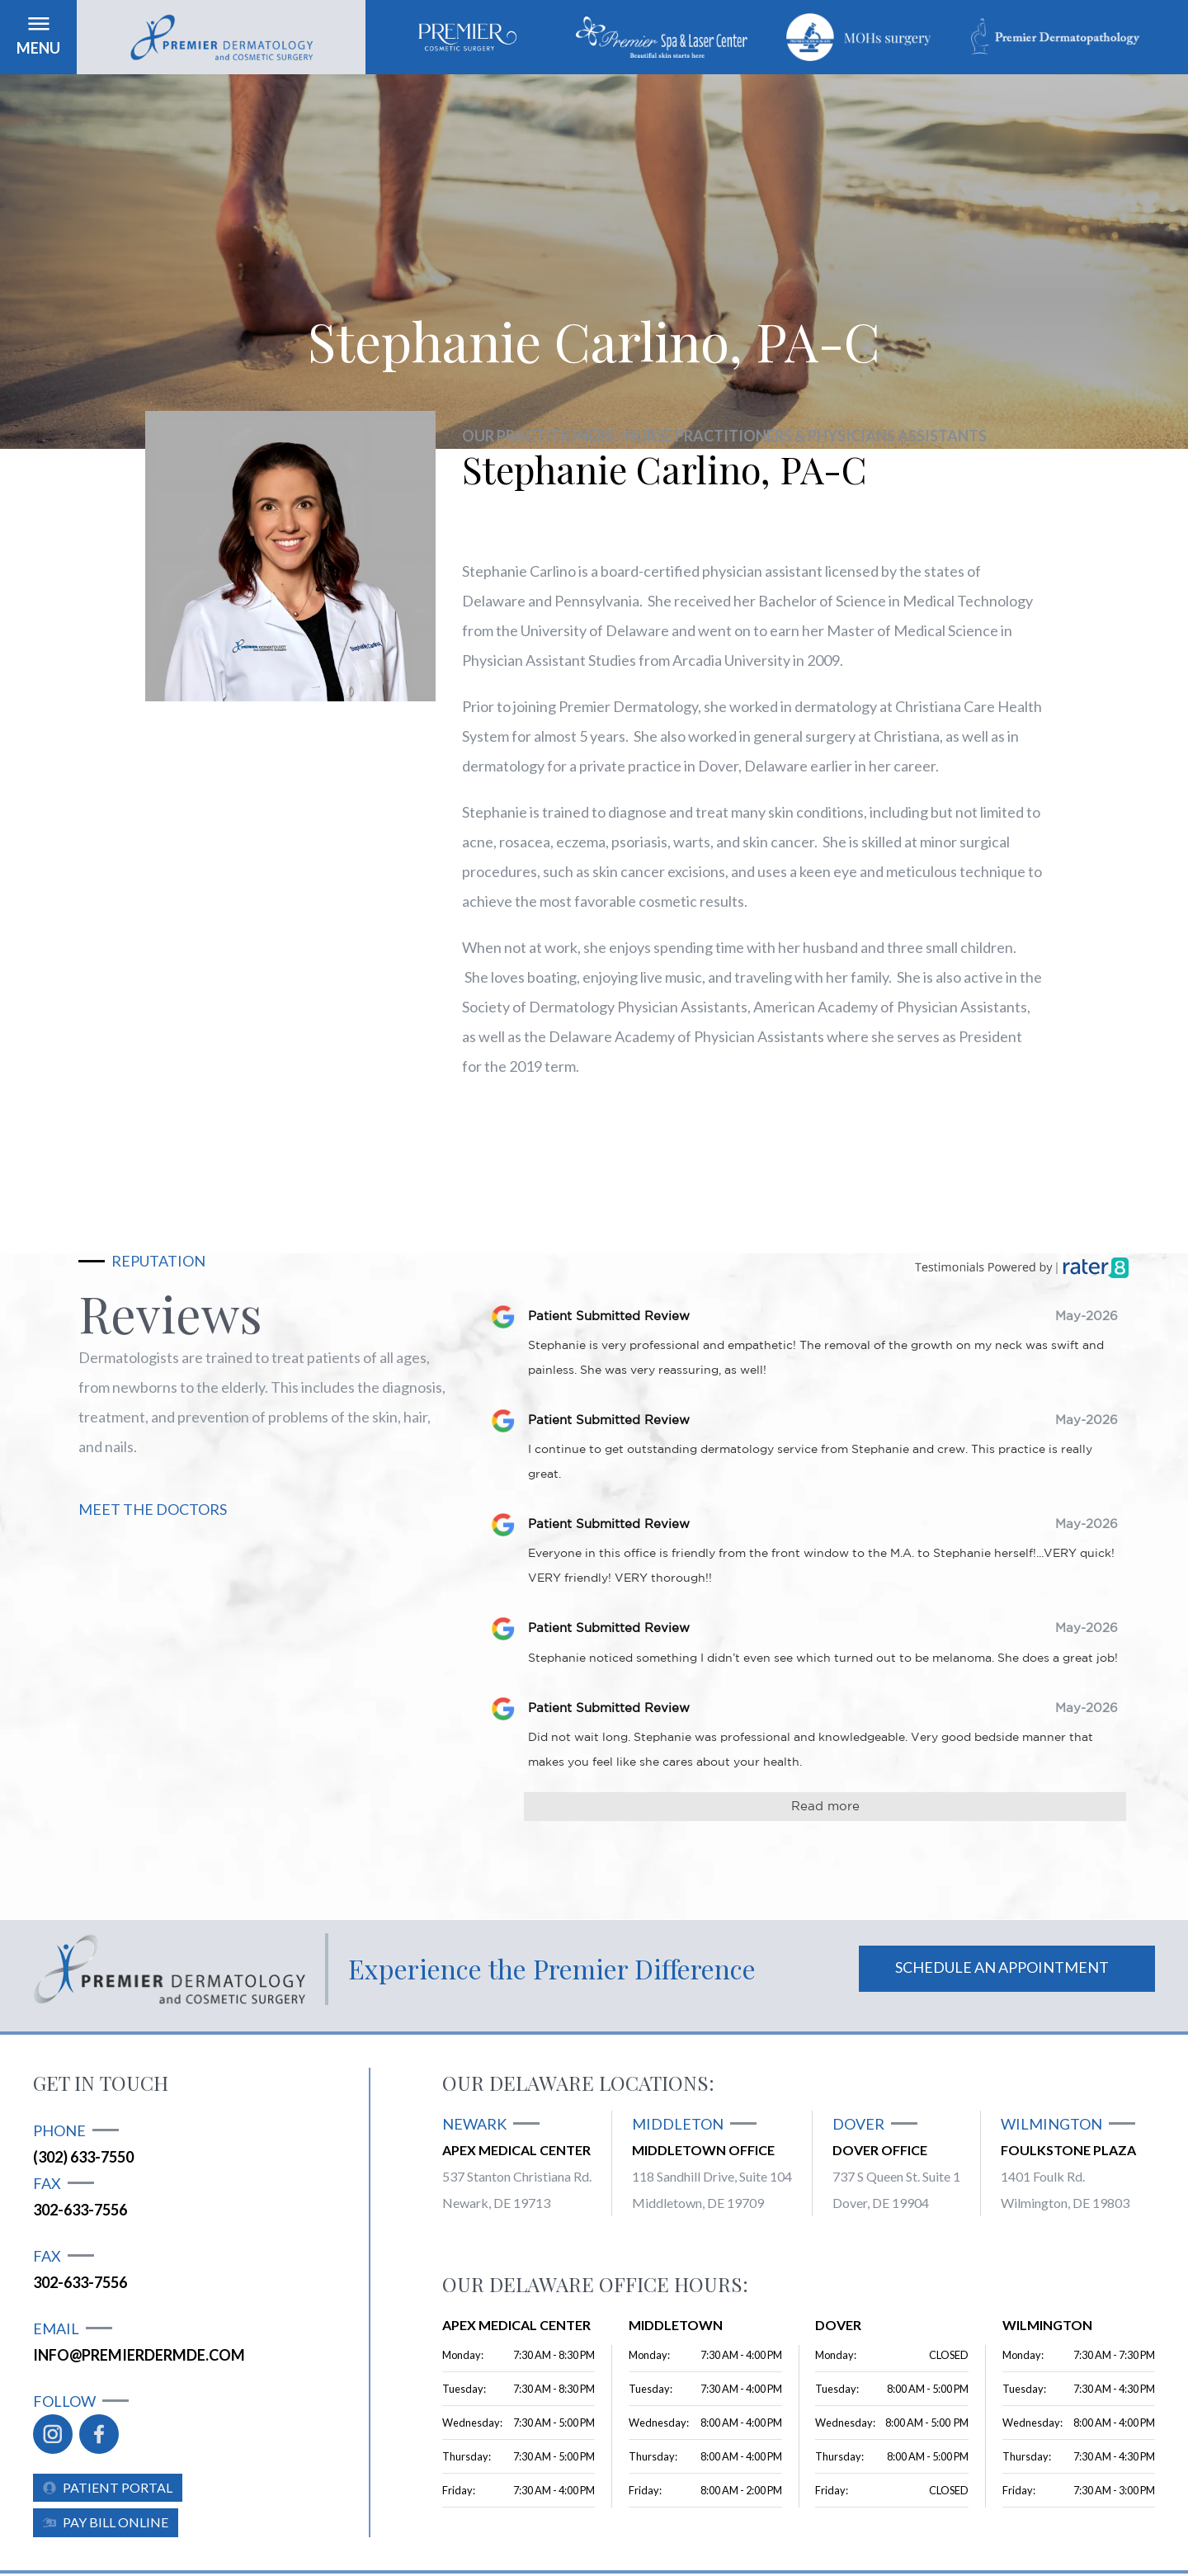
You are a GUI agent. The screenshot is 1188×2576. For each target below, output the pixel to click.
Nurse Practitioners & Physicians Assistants (806, 436)
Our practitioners (538, 436)
